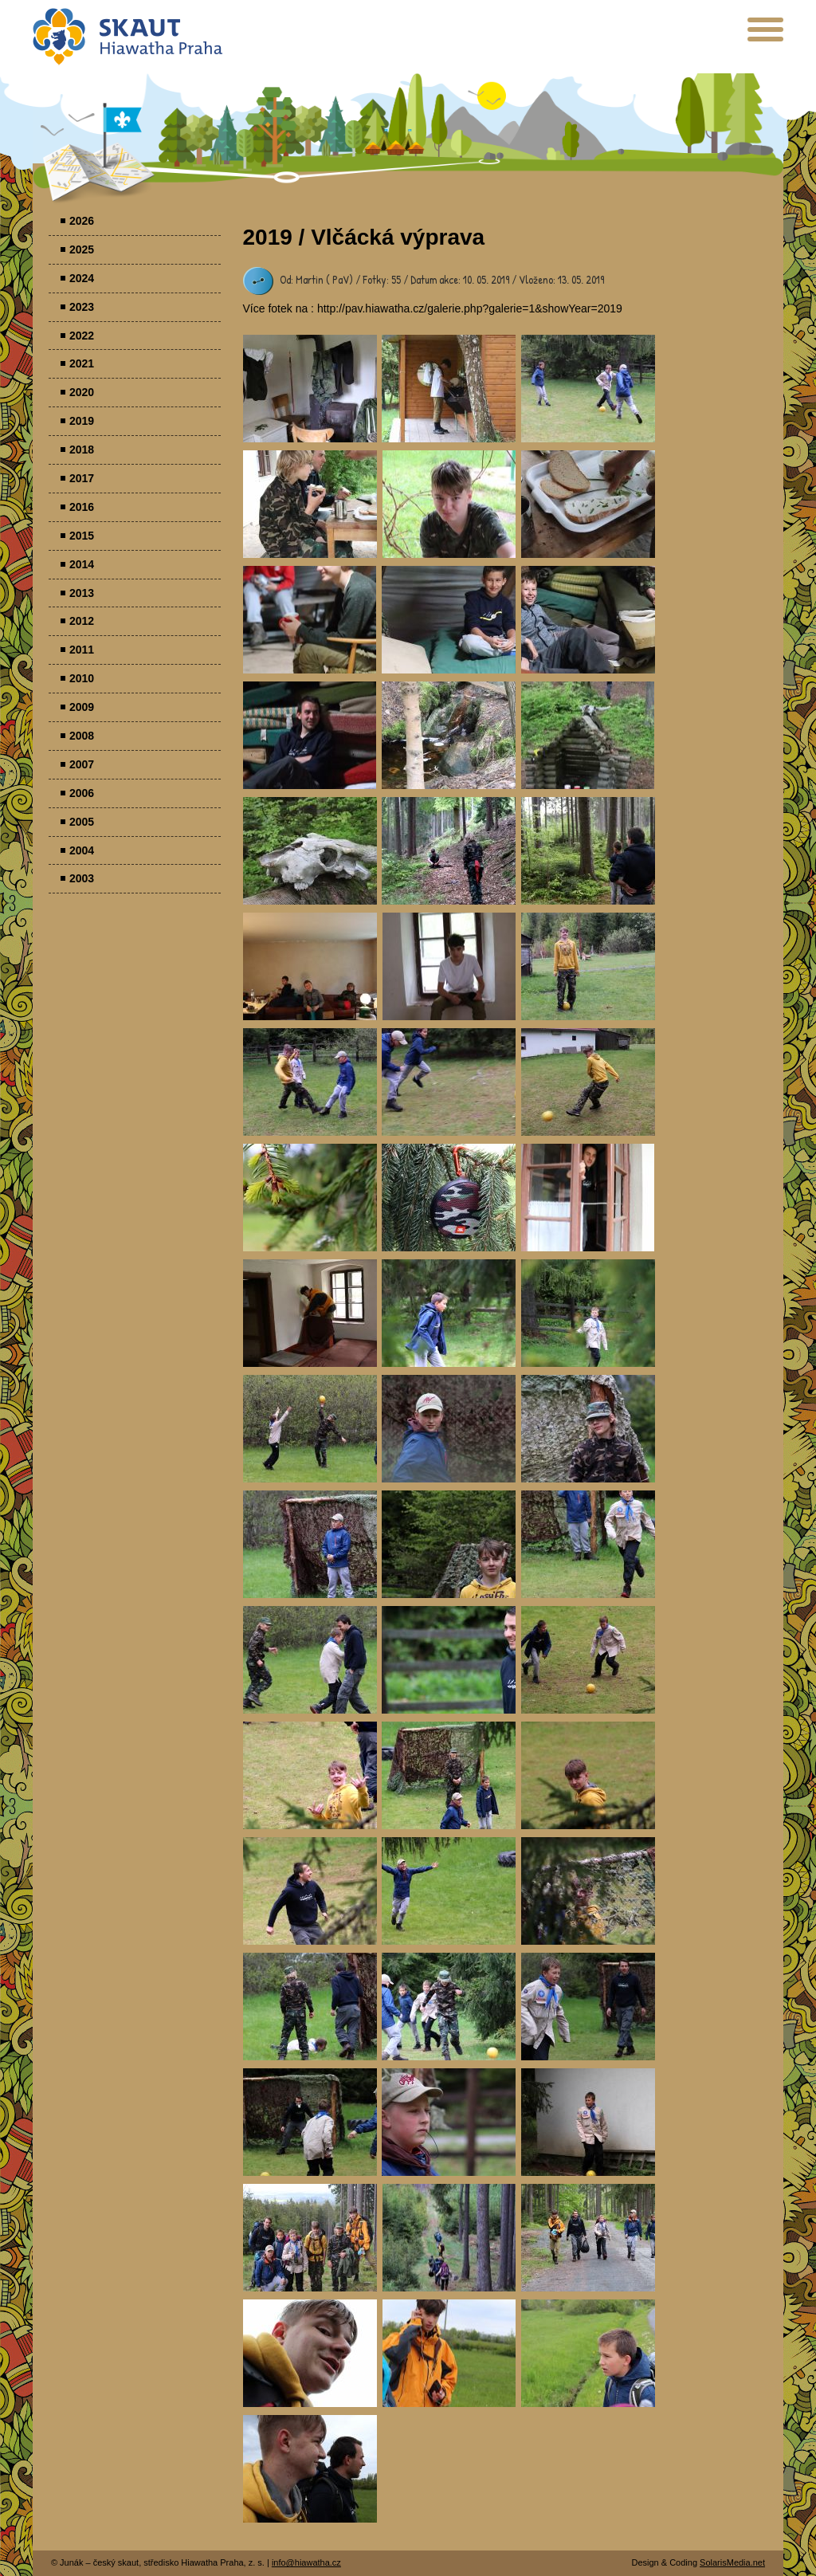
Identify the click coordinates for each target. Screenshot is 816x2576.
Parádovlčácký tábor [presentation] (310, 388)
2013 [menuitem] (81, 593)
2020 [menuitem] (81, 392)
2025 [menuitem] (81, 249)
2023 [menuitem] (81, 306)
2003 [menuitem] (81, 878)
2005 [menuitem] (81, 821)
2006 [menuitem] (81, 793)
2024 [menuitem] (81, 278)
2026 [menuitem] (81, 220)
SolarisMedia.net (732, 2562)
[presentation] (765, 35)
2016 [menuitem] (81, 507)
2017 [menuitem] (81, 478)
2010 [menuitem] (81, 678)
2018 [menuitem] (81, 449)
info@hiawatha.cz (306, 2562)
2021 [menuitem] (81, 363)
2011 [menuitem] (81, 649)
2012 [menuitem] (81, 621)
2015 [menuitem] (81, 535)
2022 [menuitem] (81, 335)
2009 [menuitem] (81, 707)
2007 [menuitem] (81, 764)
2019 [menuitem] (81, 420)
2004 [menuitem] (81, 850)
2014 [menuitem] (81, 564)
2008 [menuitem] (81, 735)
